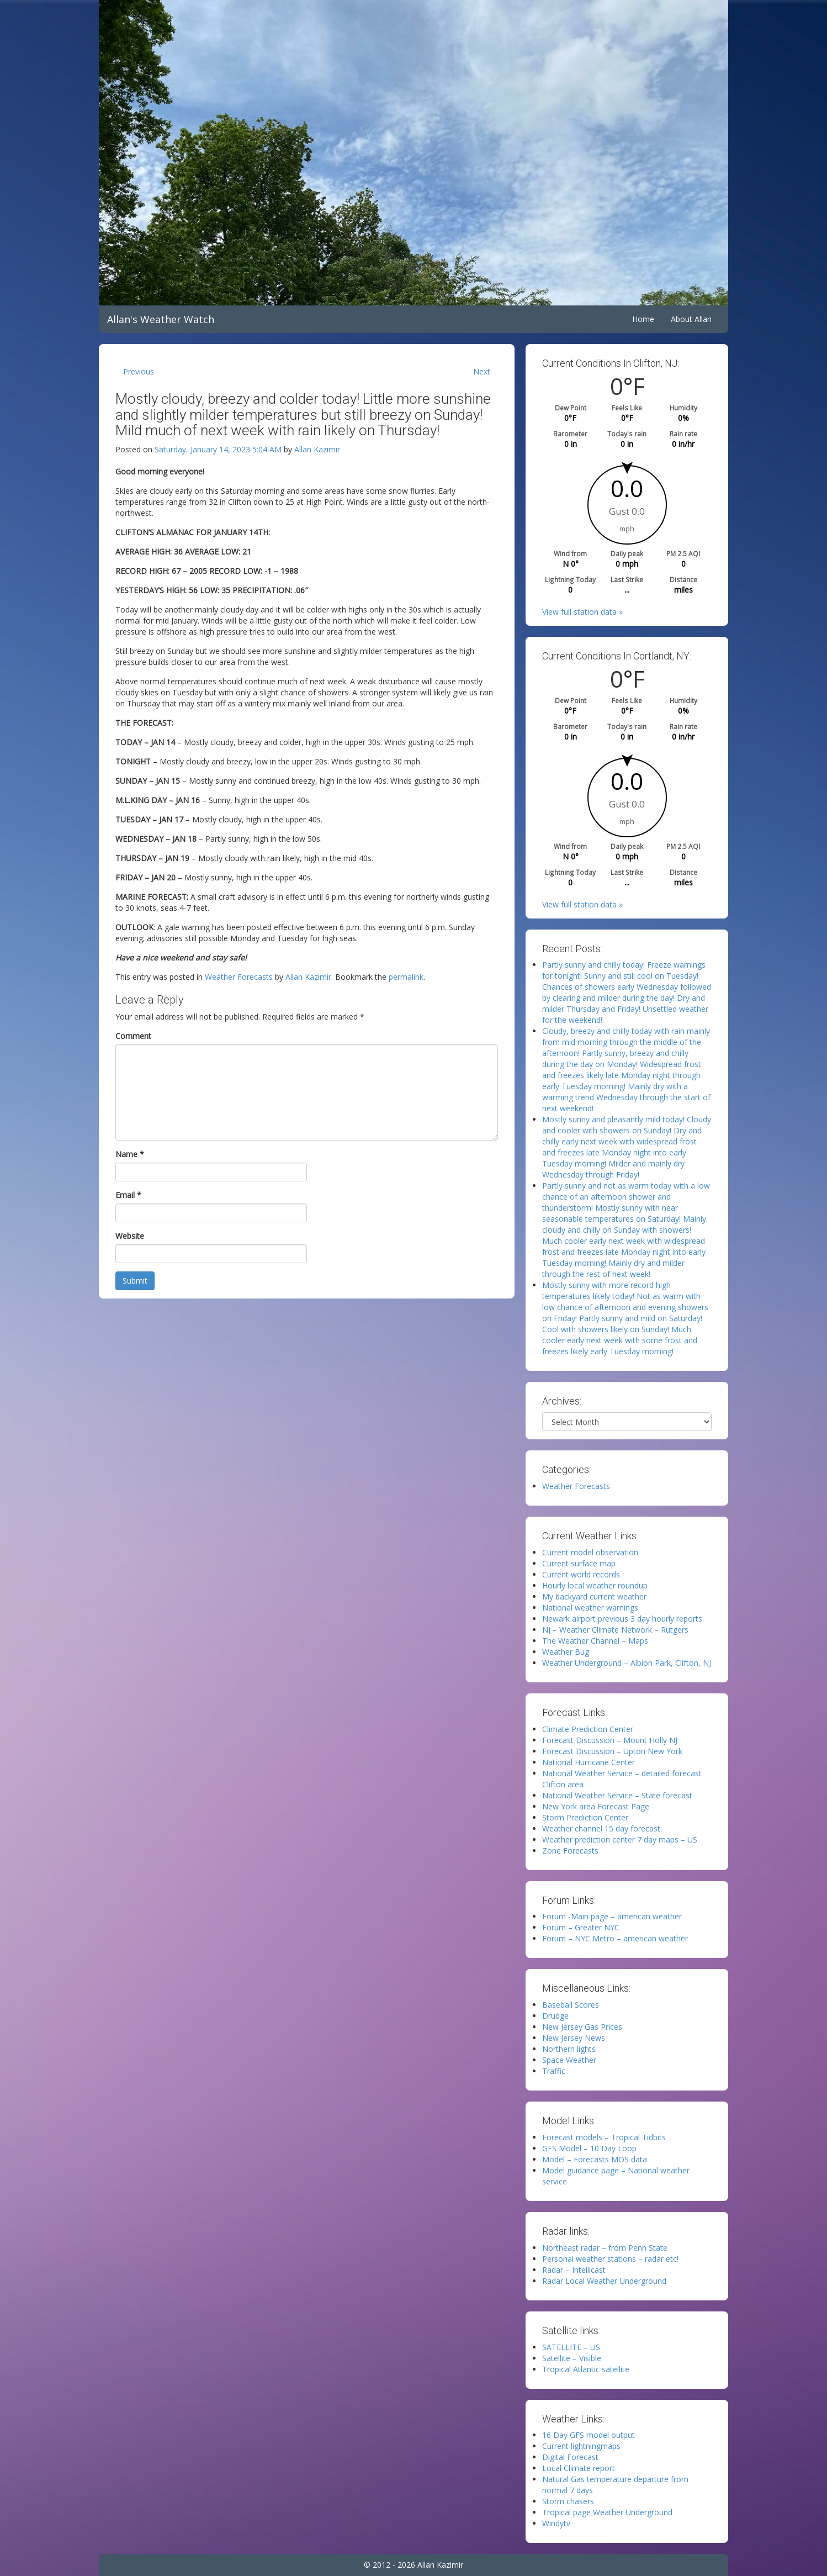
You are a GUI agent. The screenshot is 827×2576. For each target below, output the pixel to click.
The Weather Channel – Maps (595, 1640)
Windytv (556, 2523)
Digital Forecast (570, 2457)
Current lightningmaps (581, 2446)
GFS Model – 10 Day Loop (589, 2148)
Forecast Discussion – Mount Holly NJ (609, 1740)
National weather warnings (590, 1607)
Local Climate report (578, 2468)
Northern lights (569, 2049)
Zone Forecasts (570, 1850)
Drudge (555, 2015)
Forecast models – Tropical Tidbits (604, 2137)
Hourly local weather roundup (595, 1585)
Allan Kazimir (317, 449)
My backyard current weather (594, 1596)
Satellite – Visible (571, 2358)
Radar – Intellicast (574, 2269)
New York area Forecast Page (595, 1806)
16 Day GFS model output (588, 2435)
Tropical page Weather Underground (607, 2512)
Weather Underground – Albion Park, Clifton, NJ (626, 1662)
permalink (406, 977)
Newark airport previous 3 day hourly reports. (623, 1618)
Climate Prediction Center (587, 1729)
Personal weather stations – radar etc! (610, 2258)
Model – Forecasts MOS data (594, 2159)
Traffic (553, 2071)
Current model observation (590, 1552)
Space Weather (569, 2060)
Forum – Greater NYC (580, 1927)
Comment (133, 1036)
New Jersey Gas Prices (582, 2026)
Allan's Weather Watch (160, 319)
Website (129, 1236)
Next (481, 371)
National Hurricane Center (588, 1762)
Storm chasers (568, 2501)
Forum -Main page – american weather (612, 1916)
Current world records (581, 1574)
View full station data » (582, 611)
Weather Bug (565, 1651)
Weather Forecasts (239, 977)
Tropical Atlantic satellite (585, 2369)
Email (128, 1195)
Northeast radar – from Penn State (604, 2247)
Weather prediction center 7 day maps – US (619, 1839)
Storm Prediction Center (585, 1817)
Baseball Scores (570, 2004)
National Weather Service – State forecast (617, 1795)
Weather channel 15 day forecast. (602, 1828)
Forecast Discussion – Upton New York (612, 1751)
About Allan (691, 319)
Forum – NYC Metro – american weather (615, 1938)
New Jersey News (573, 2038)
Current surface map (579, 1563)
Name (129, 1154)
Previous (138, 371)
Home (643, 319)
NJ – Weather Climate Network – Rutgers (615, 1629)
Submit (135, 1280)
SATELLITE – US (571, 2347)
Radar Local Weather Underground (604, 2281)
